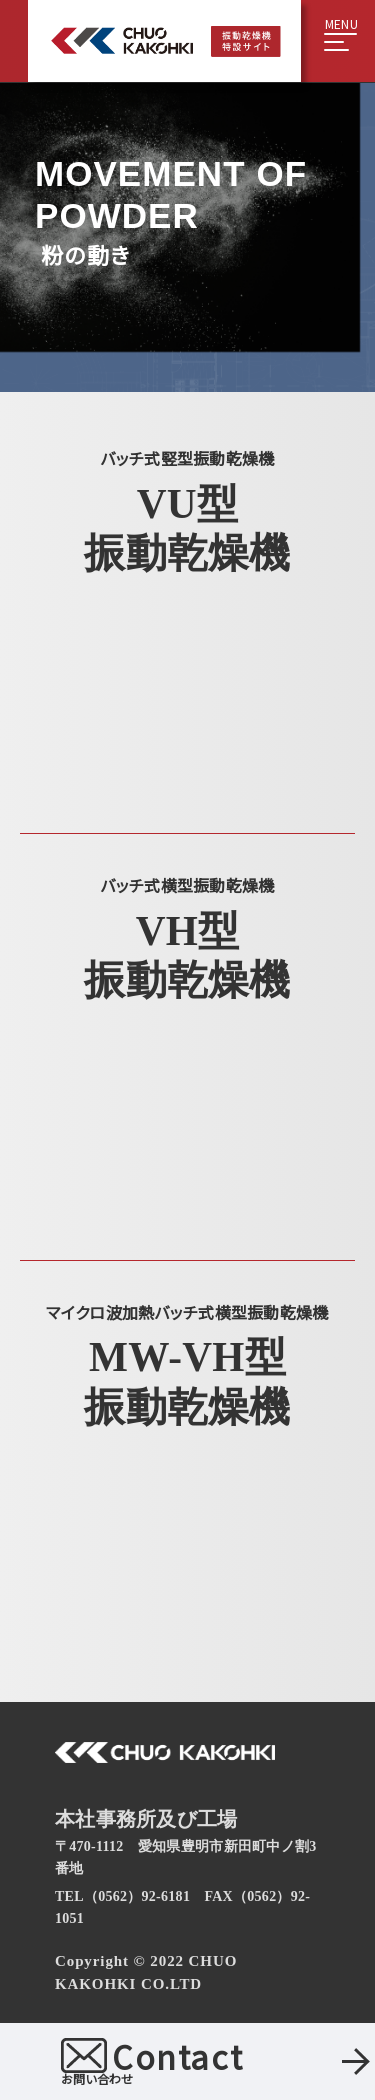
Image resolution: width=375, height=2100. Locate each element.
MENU (341, 25)
